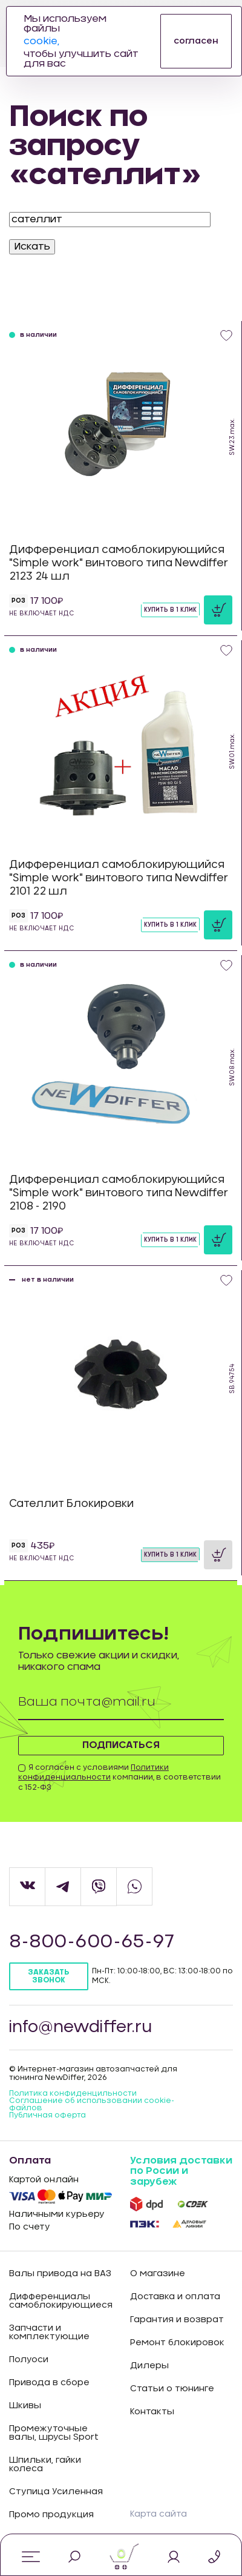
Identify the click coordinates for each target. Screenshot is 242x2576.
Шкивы (25, 2406)
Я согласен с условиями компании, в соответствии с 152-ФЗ (119, 1778)
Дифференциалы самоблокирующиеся (60, 2301)
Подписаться (121, 1745)
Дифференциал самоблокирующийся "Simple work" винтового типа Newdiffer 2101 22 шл (118, 877)
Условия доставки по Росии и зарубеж (181, 2171)
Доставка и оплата (175, 2297)
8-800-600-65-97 (91, 1942)
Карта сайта (158, 2514)
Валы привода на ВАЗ (60, 2274)
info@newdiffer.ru (80, 2027)
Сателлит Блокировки (71, 1503)
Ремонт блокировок (177, 2343)
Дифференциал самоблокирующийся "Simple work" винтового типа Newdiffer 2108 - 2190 (118, 1192)
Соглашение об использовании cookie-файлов (91, 2104)
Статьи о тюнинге (172, 2389)
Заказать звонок (48, 1976)
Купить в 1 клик (170, 610)
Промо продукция (51, 2515)
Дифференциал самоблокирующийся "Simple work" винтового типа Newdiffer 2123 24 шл (118, 563)
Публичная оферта (47, 2115)
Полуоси (28, 2360)
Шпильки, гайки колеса (45, 2464)
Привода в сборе (49, 2383)
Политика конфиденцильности (73, 2093)
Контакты (152, 2412)
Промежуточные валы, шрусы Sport (54, 2433)
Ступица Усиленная (56, 2492)
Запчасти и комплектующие (49, 2332)
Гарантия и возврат (177, 2320)
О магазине (157, 2274)
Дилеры (149, 2366)
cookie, (41, 41)
